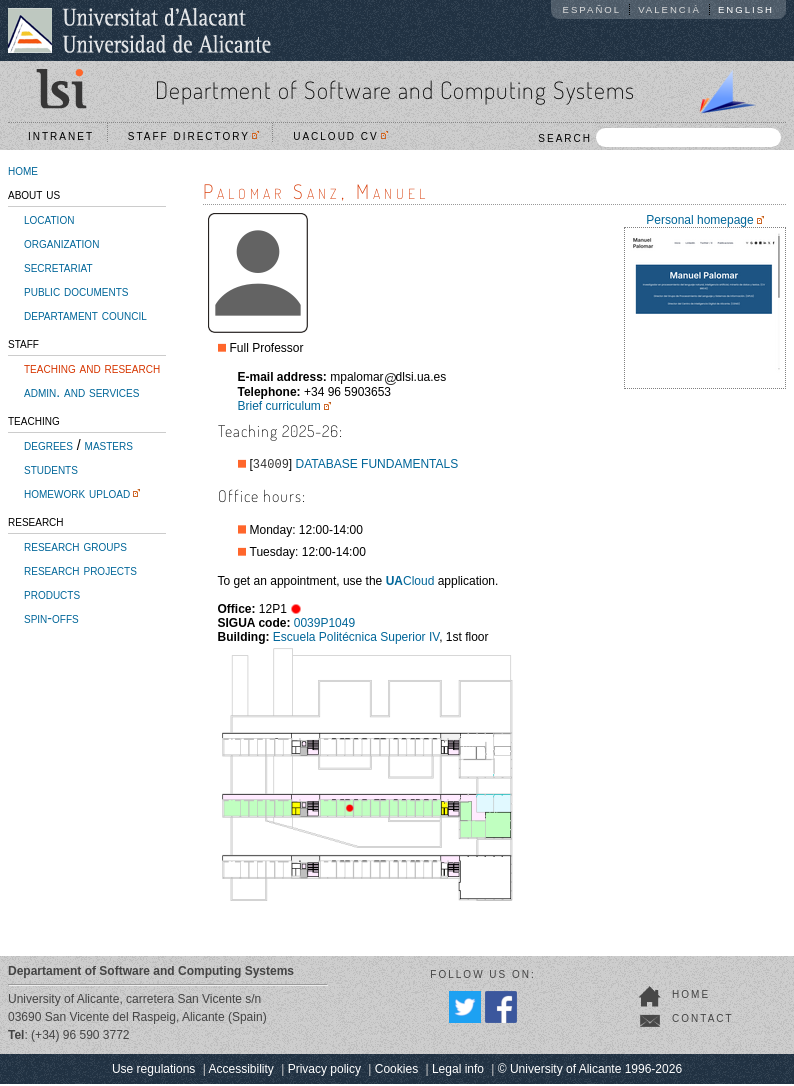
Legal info (458, 1071)
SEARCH (659, 137)
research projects (80, 570)
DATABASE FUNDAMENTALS (377, 466)
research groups (75, 546)
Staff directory (194, 136)
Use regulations (153, 1071)
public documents (76, 291)
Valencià (669, 9)
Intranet (61, 136)
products (52, 594)
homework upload (77, 493)
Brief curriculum (279, 406)
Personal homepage (699, 220)
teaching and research (92, 368)
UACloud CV (340, 136)
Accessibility (240, 1071)
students (51, 469)
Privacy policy (324, 1071)
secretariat (58, 267)
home (23, 170)
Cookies (396, 1071)
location (49, 219)
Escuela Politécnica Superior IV (356, 639)
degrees (48, 445)
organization (61, 243)
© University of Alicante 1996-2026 (590, 1071)
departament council (85, 315)
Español (592, 9)
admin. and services (81, 392)
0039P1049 (324, 625)
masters (109, 445)
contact (703, 1020)
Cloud (410, 583)
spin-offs (51, 618)
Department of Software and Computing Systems (395, 89)
